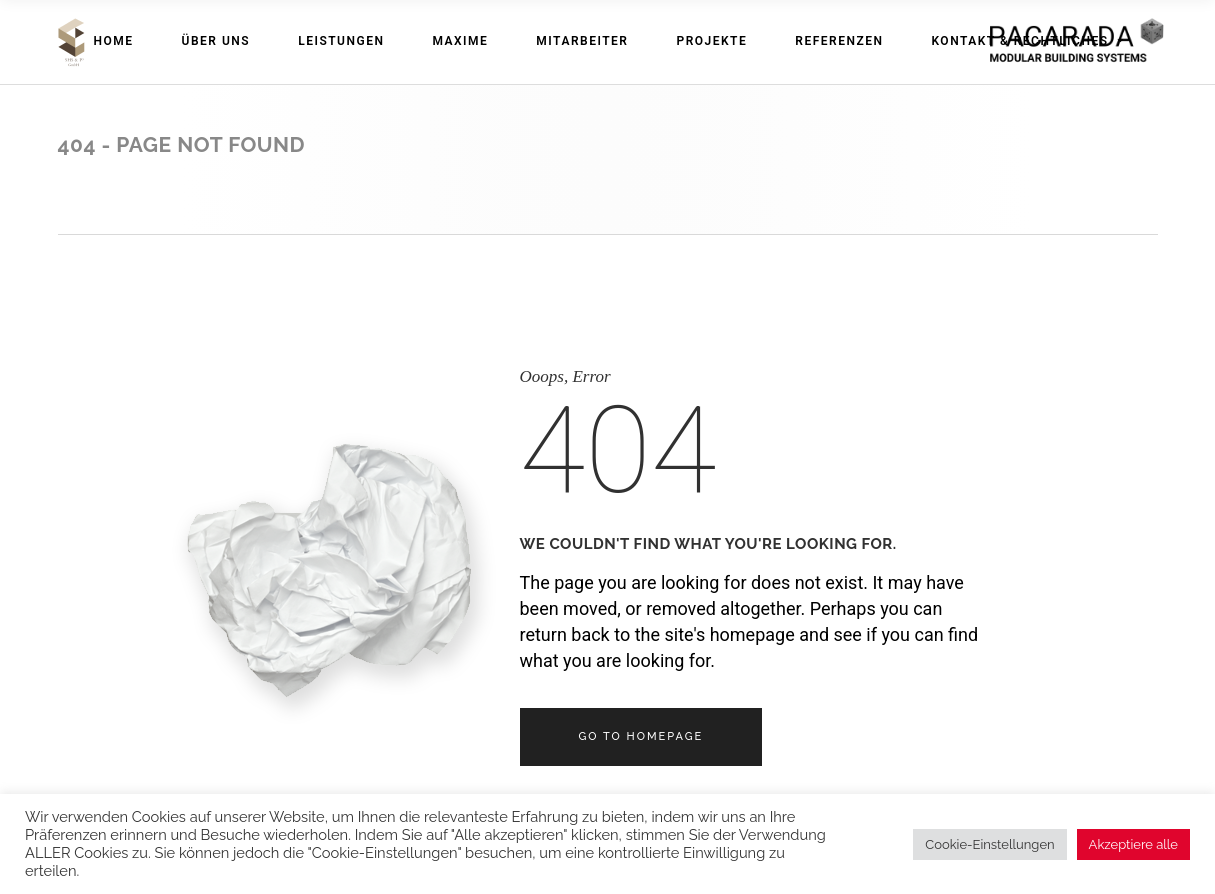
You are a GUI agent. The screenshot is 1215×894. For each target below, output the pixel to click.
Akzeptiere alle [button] (1133, 844)
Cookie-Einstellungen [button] (989, 844)
